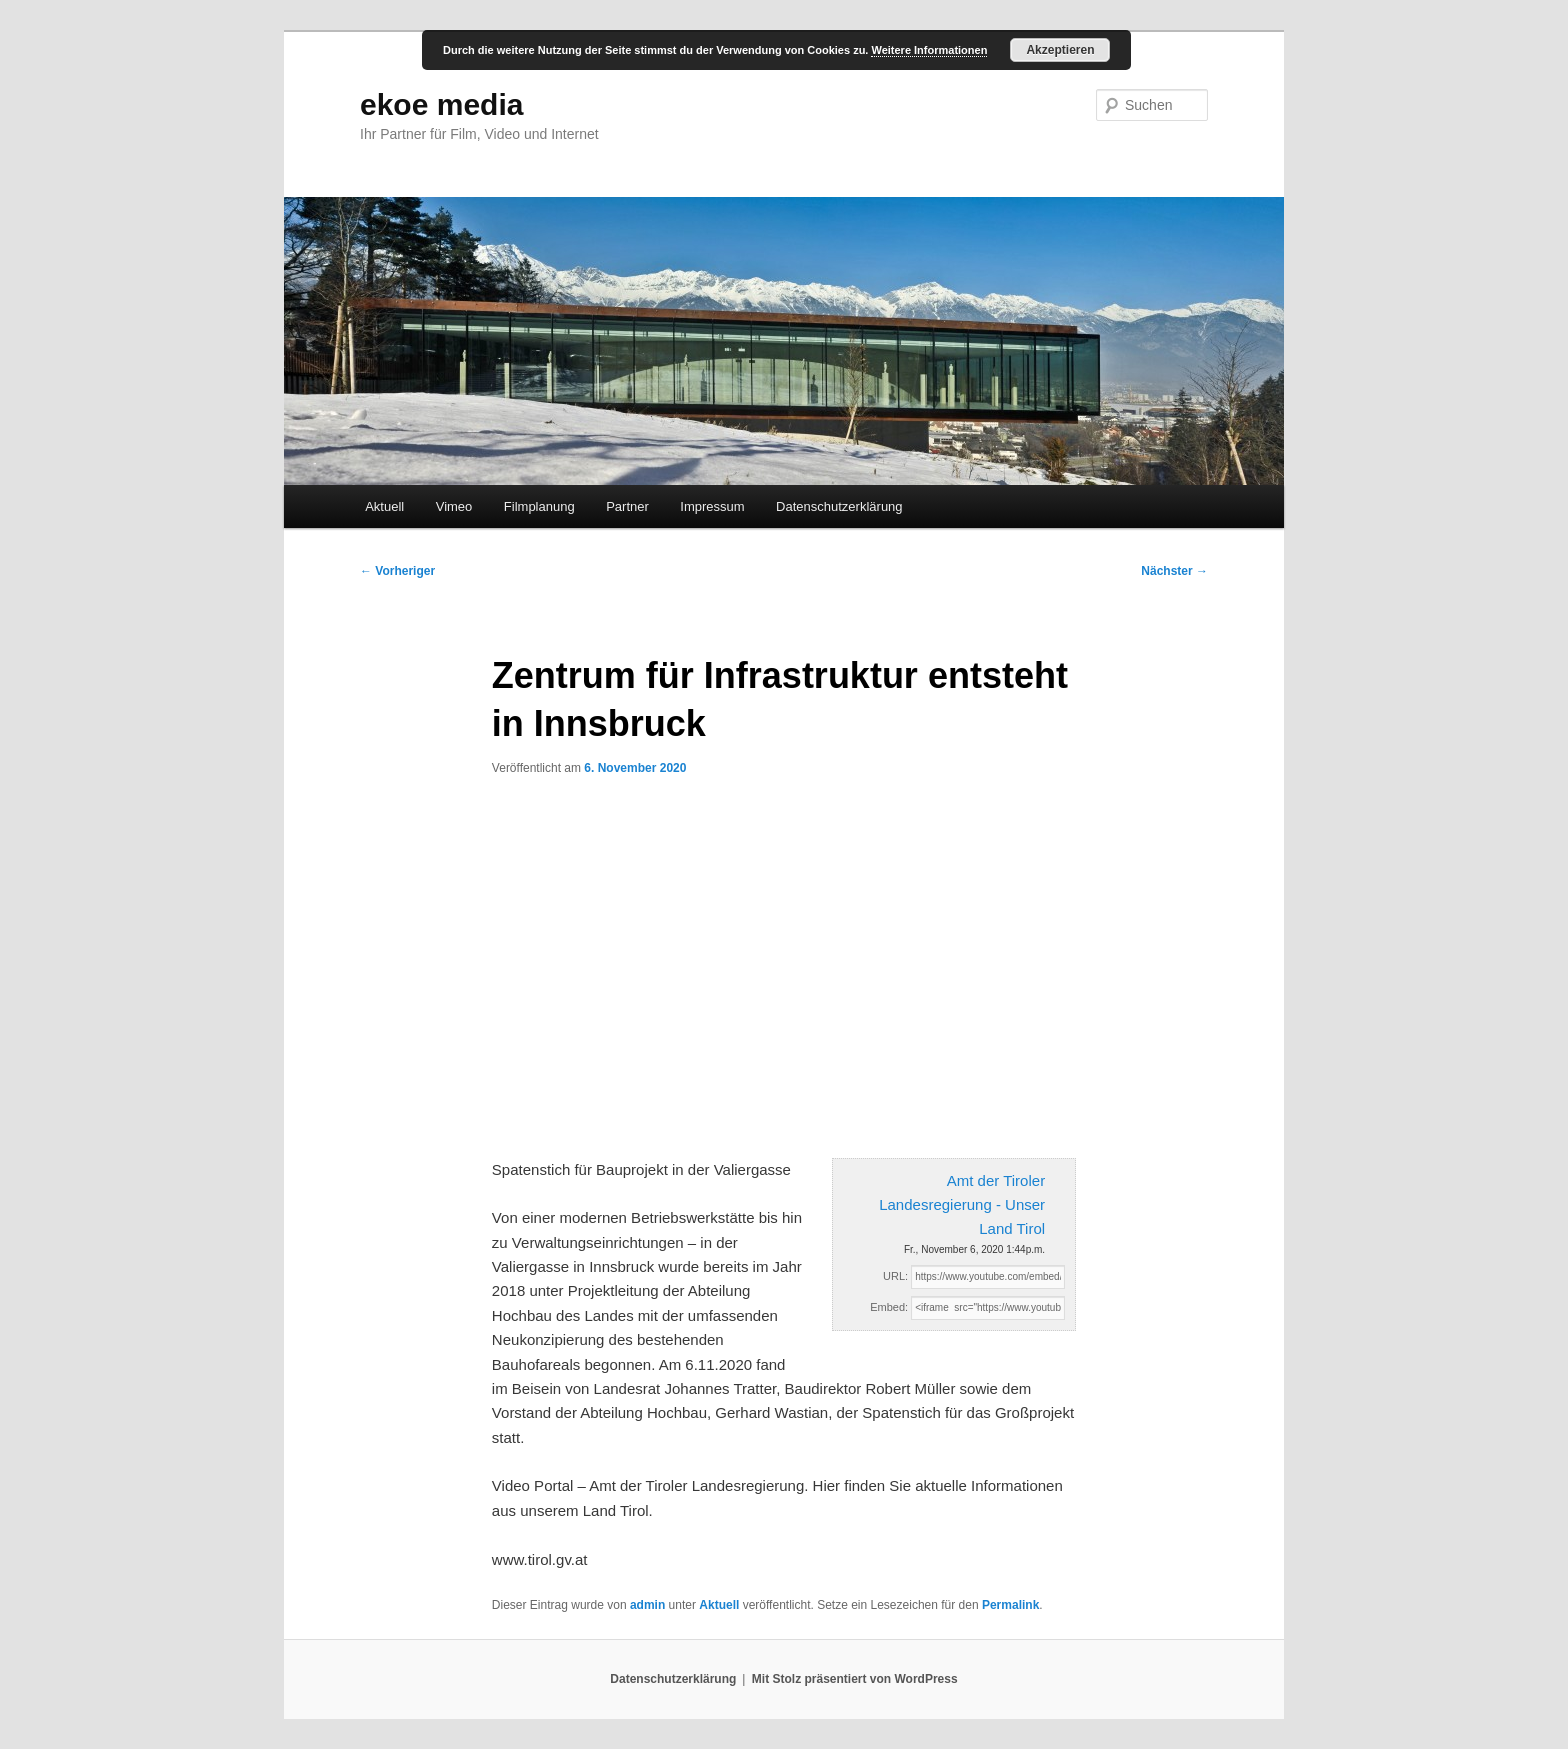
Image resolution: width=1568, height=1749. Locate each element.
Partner (627, 506)
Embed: (889, 1307)
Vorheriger (397, 571)
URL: (895, 1276)
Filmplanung (539, 506)
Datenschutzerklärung (839, 506)
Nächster (1174, 571)
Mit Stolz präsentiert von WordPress (855, 1679)
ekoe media (441, 104)
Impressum (712, 506)
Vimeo (454, 506)
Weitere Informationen (929, 50)
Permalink (1010, 1605)
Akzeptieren (1060, 50)
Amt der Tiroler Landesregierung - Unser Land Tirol (962, 1205)
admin (647, 1605)
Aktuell (384, 506)
